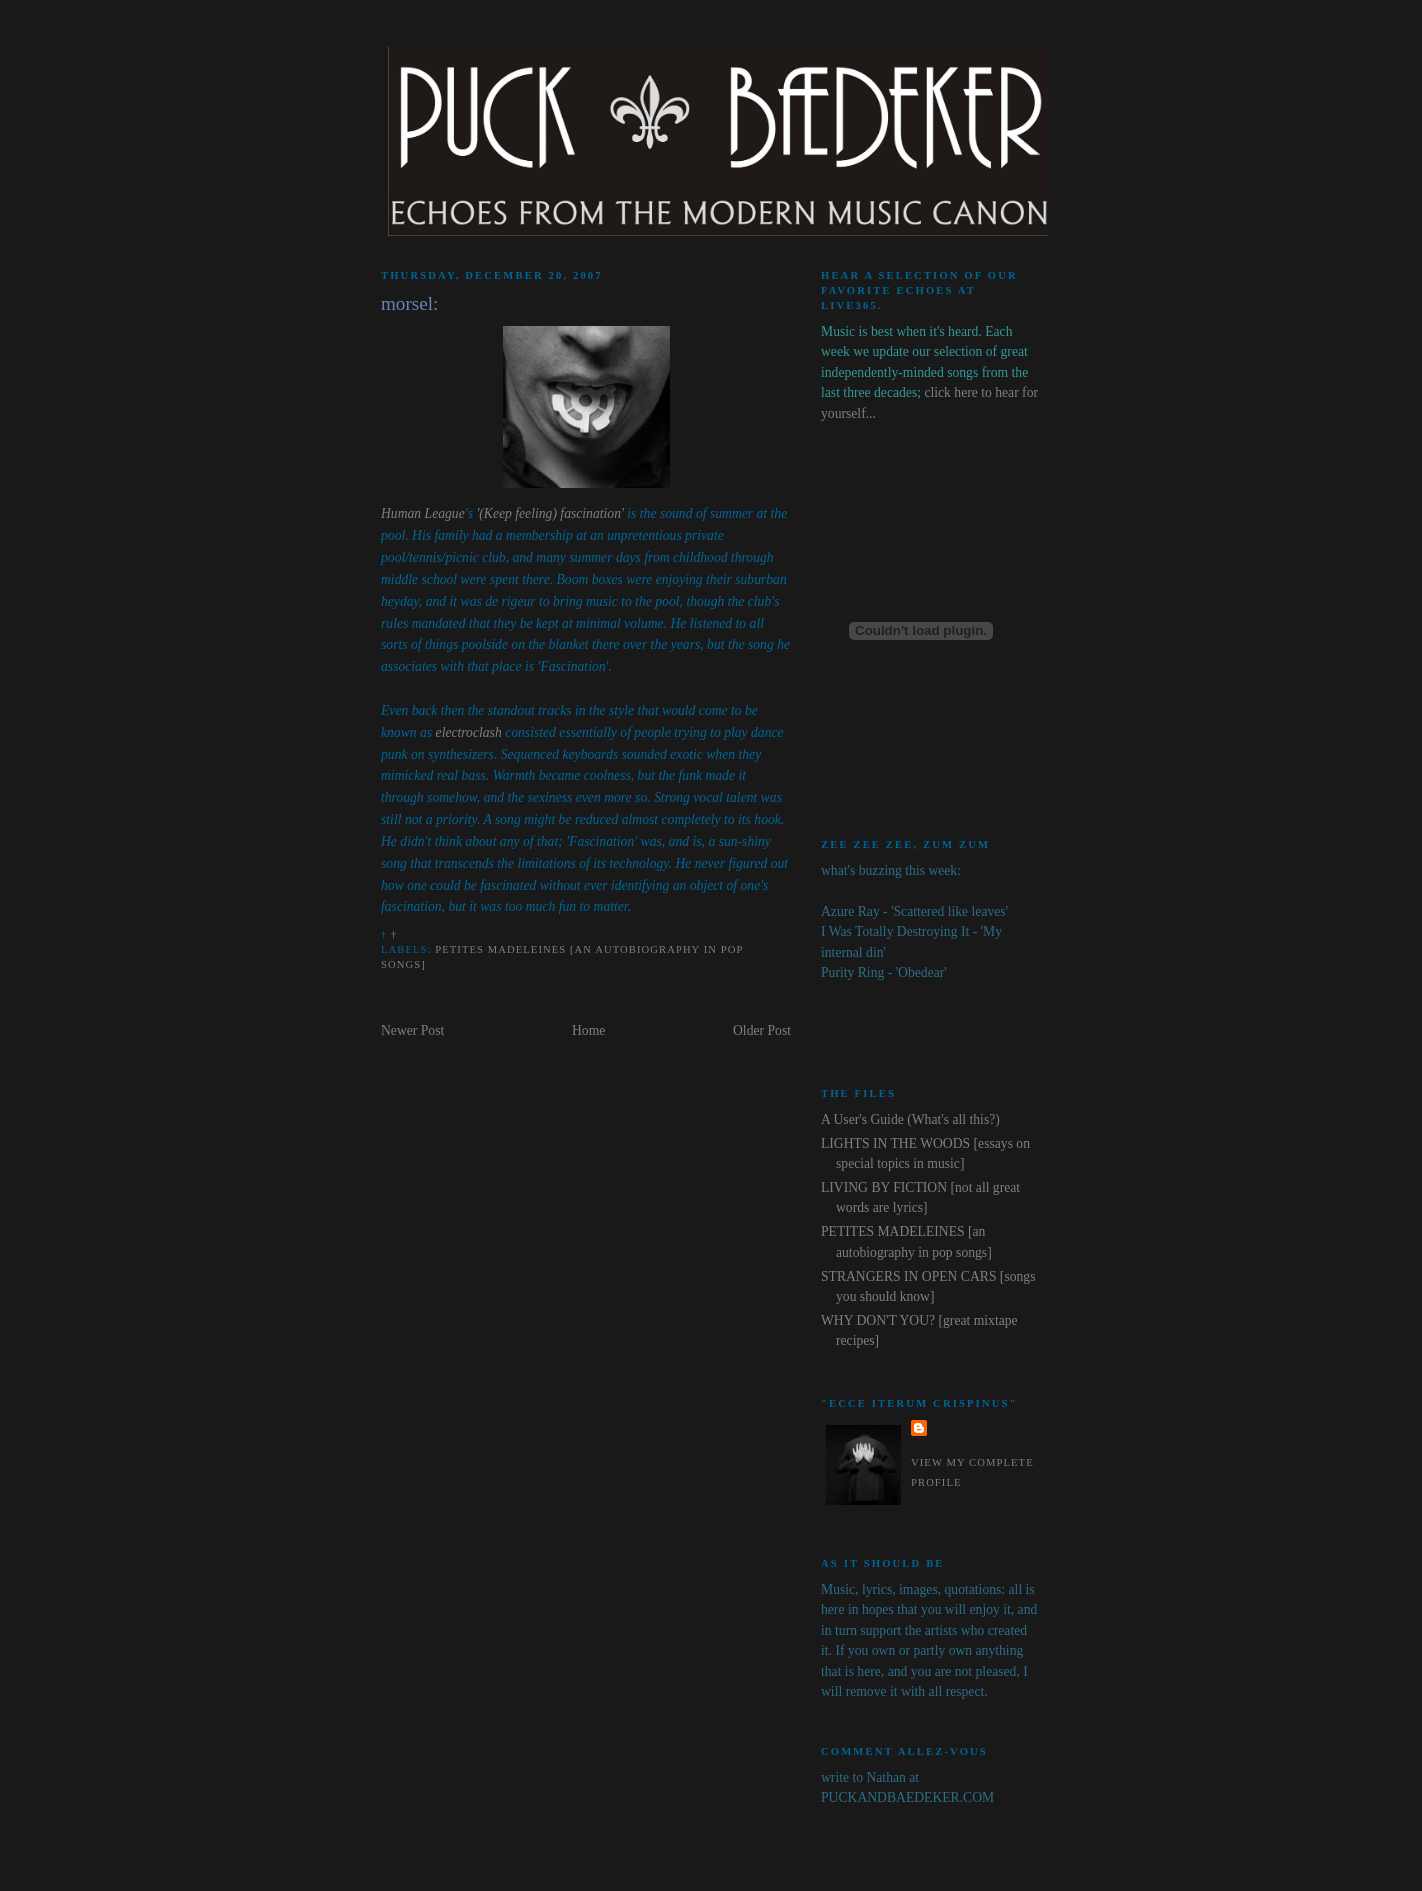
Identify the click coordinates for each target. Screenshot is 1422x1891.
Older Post (762, 1030)
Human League (423, 513)
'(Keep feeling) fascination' (550, 513)
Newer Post (412, 1030)
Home (588, 1030)
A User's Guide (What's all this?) (910, 1119)
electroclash (469, 732)
